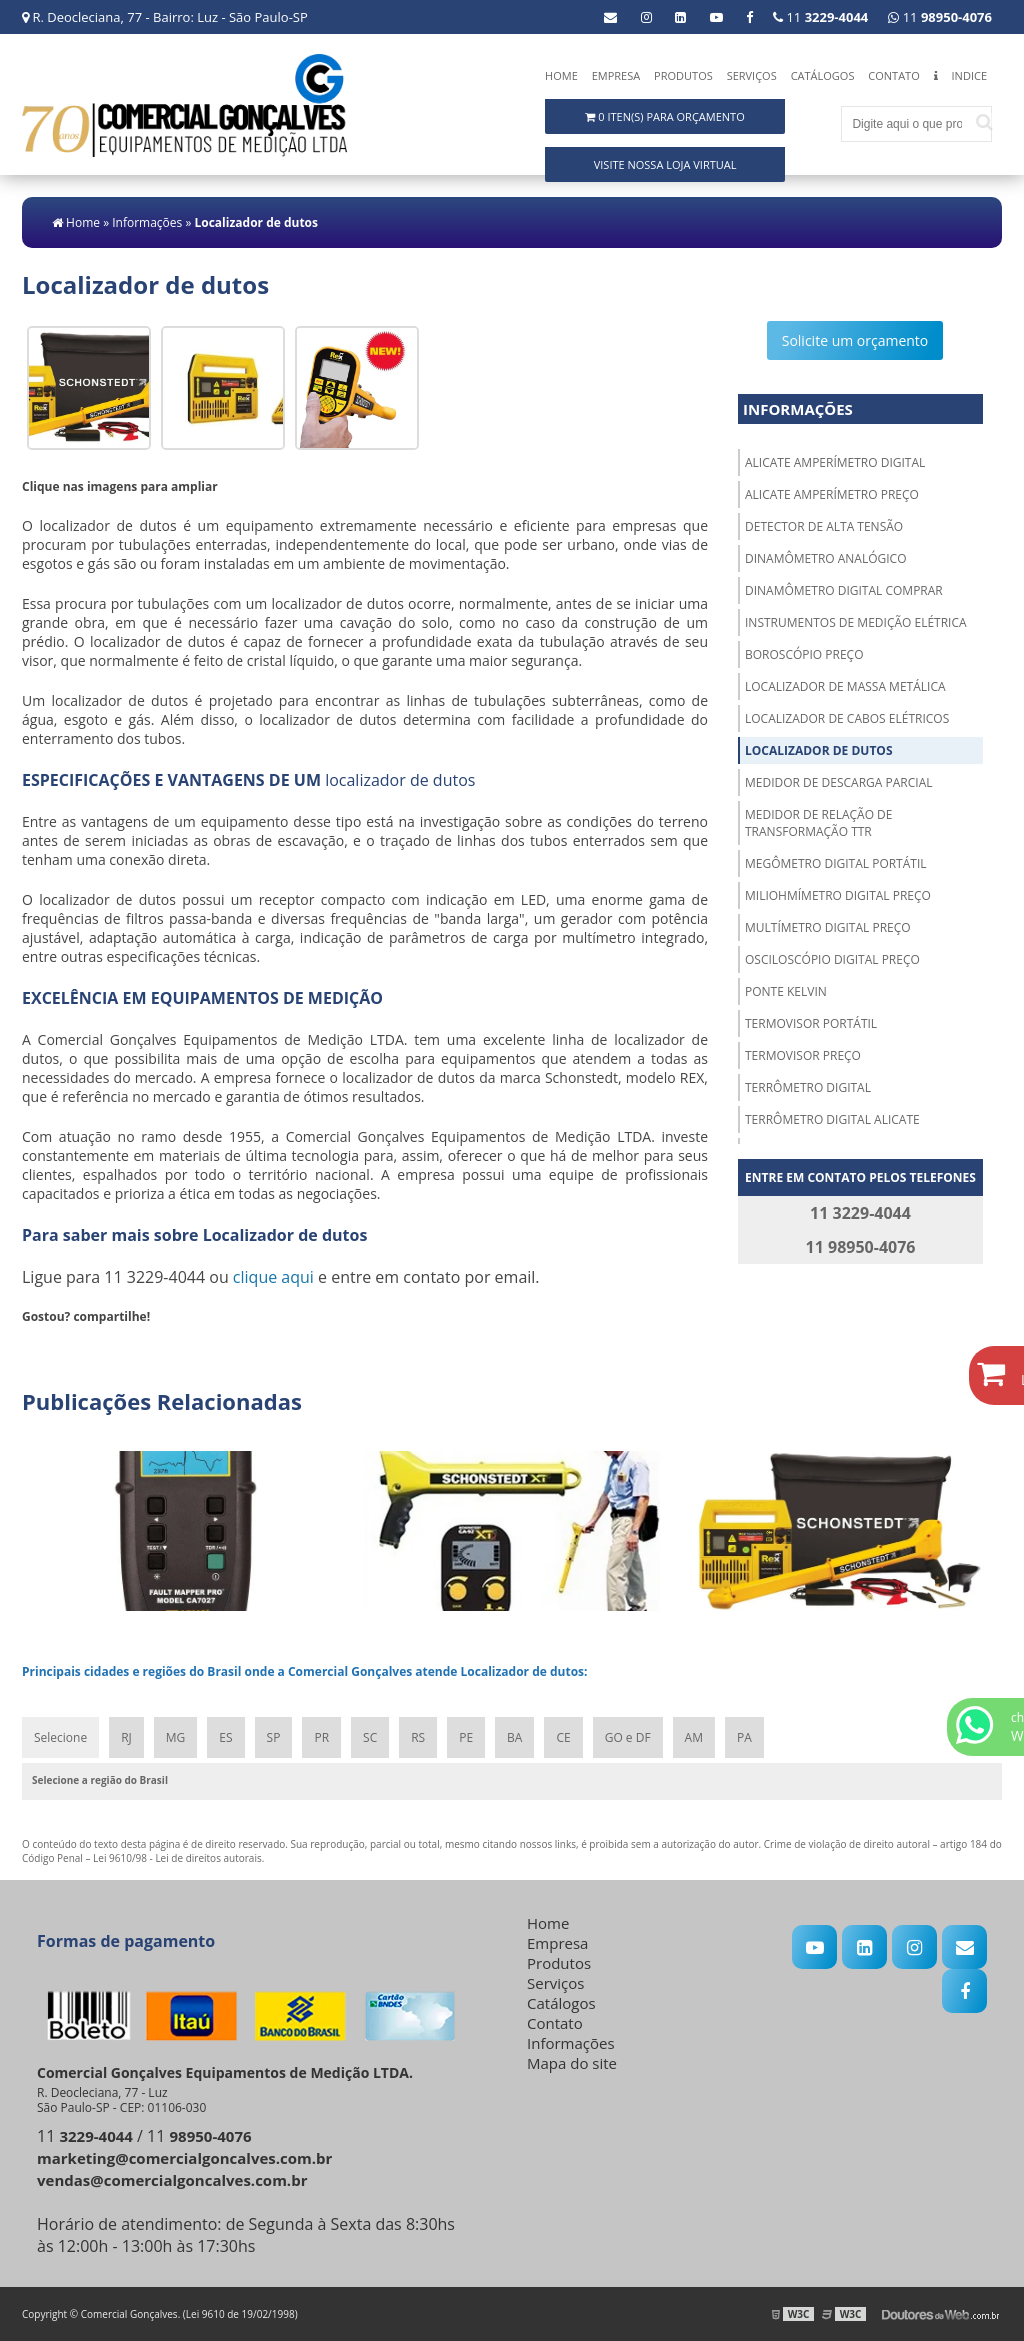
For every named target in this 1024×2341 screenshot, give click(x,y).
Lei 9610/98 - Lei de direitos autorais (177, 1858)
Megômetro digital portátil (836, 863)
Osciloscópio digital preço (832, 959)
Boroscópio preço (804, 654)
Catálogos (823, 75)
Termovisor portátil (811, 1023)
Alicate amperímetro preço (832, 494)
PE (466, 1737)
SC (370, 1737)
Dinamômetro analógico (826, 558)
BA (514, 1737)
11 (940, 17)
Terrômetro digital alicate (832, 1119)
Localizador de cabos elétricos (847, 718)
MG (176, 1737)
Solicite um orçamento (855, 340)
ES (225, 1737)
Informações (798, 409)
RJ (126, 1737)
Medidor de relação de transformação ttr (818, 823)
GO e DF (628, 1737)
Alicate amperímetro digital (835, 462)
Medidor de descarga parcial (839, 782)
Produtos (683, 75)
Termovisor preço (803, 1055)
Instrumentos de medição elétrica (856, 622)
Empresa (616, 75)
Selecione (60, 1737)
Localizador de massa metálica (845, 686)
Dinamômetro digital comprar (844, 590)
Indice (969, 75)
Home (561, 75)
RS (418, 1737)
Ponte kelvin (786, 991)
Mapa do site (572, 2063)
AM (694, 1737)
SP (274, 1737)
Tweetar (49, 1346)
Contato (893, 75)
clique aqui (273, 1277)
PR (321, 1737)
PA (744, 1737)
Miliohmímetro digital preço (838, 895)
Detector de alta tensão (824, 526)
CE (563, 1737)
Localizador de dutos (819, 750)
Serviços (752, 75)
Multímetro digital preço (828, 927)
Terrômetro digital (808, 1087)
